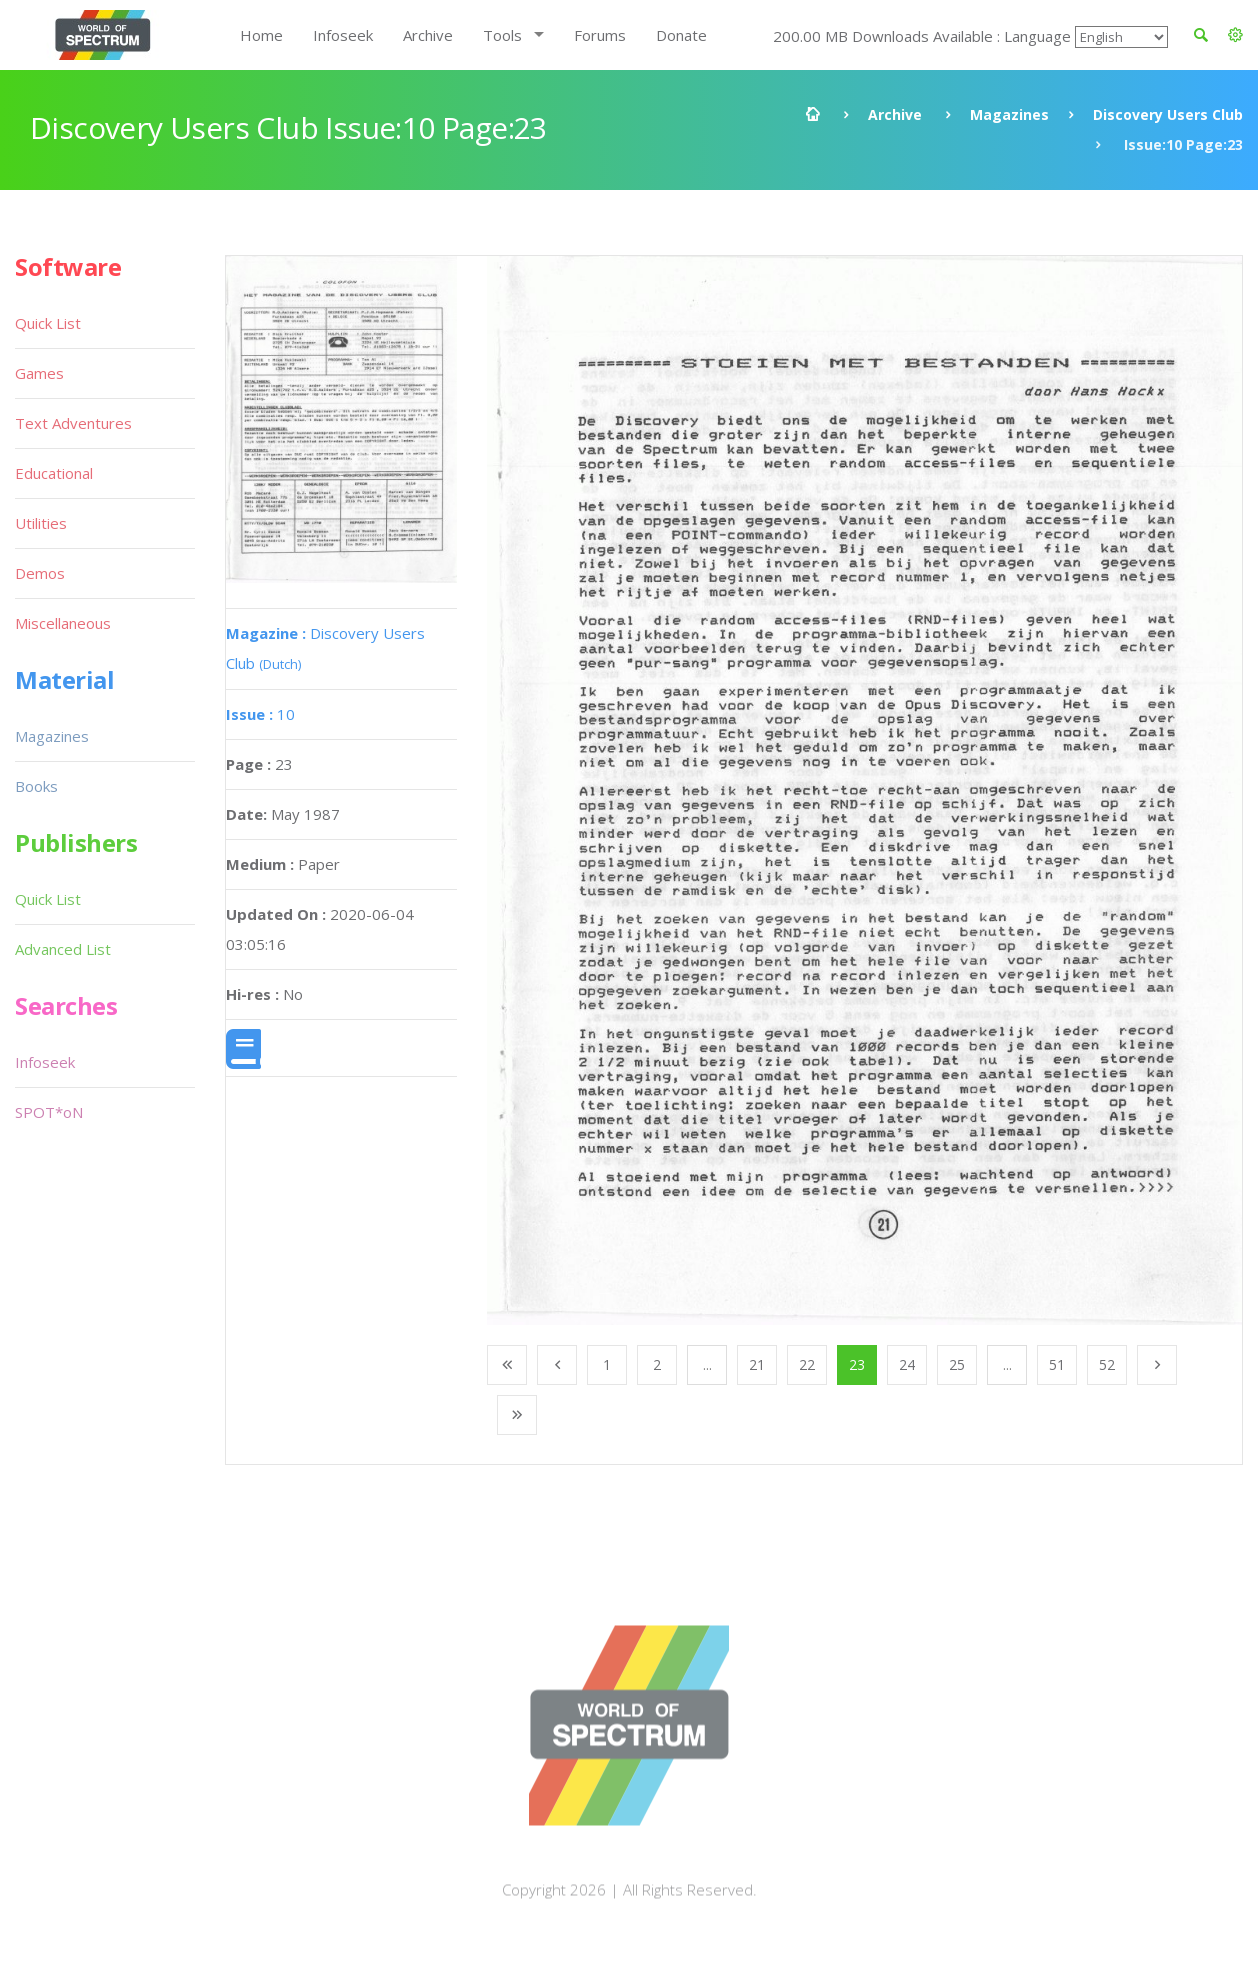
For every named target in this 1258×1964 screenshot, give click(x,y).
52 (1107, 1364)
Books (36, 786)
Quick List (48, 323)
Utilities (41, 523)
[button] (1235, 35)
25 (957, 1364)
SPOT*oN (49, 1112)
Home (261, 35)
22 (807, 1364)
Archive (428, 35)
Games (39, 373)
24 (907, 1364)
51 (1057, 1364)
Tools (502, 35)
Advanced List (63, 949)
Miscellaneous (63, 623)
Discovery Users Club (1168, 114)
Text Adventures (73, 423)
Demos (40, 573)
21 (757, 1364)
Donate (681, 35)
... (707, 1364)
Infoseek (343, 35)
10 (260, 714)
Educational (54, 473)
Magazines (1009, 114)
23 (857, 1364)
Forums (600, 35)
